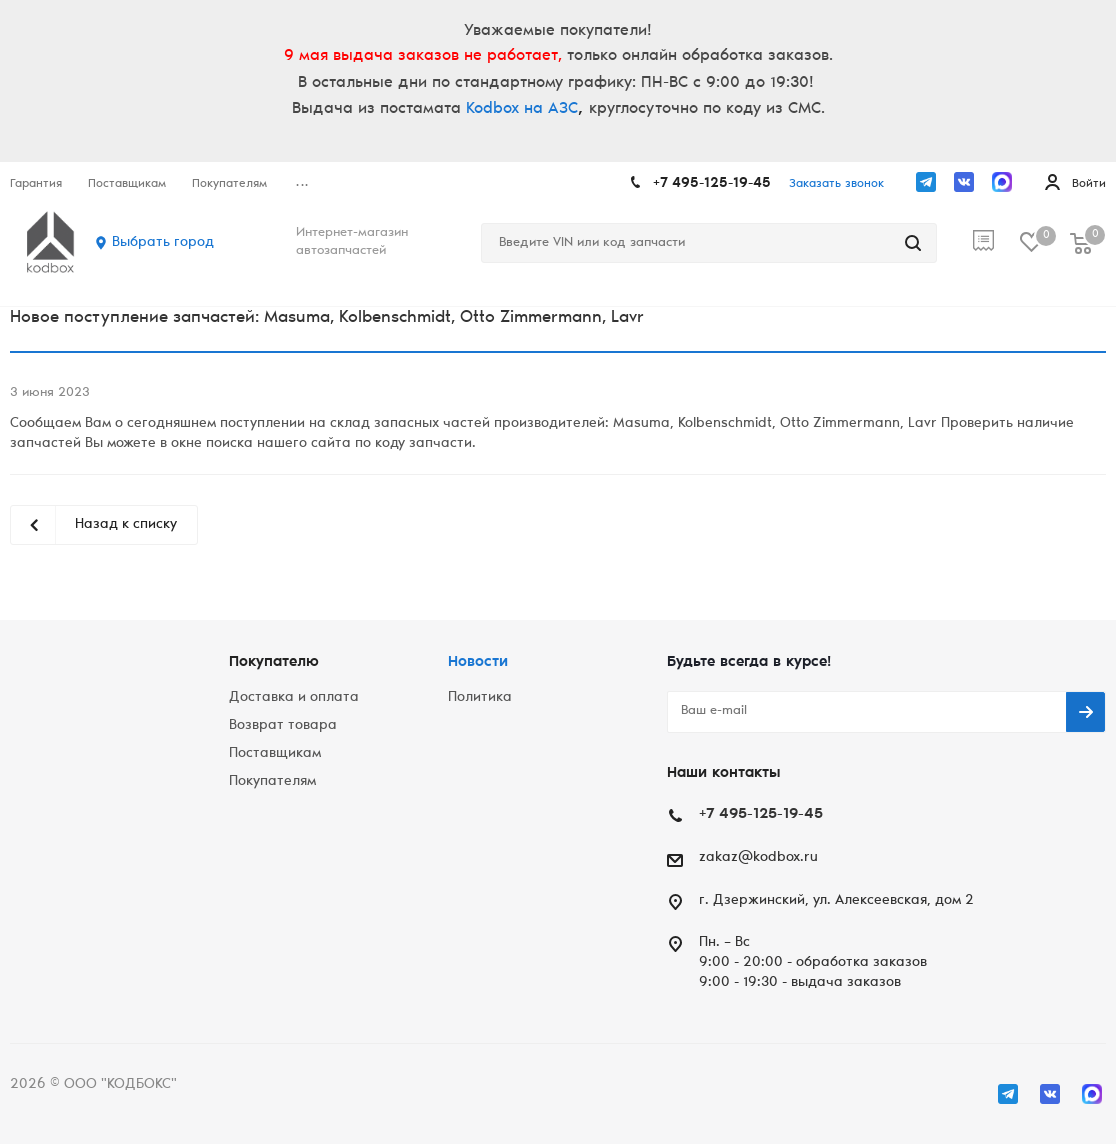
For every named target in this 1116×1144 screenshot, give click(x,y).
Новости (478, 662)
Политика (480, 698)
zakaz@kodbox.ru (758, 858)
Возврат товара (283, 726)
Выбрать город (163, 243)
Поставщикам (275, 754)
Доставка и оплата (294, 698)
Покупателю (274, 662)
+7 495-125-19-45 (712, 184)
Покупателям (272, 782)
